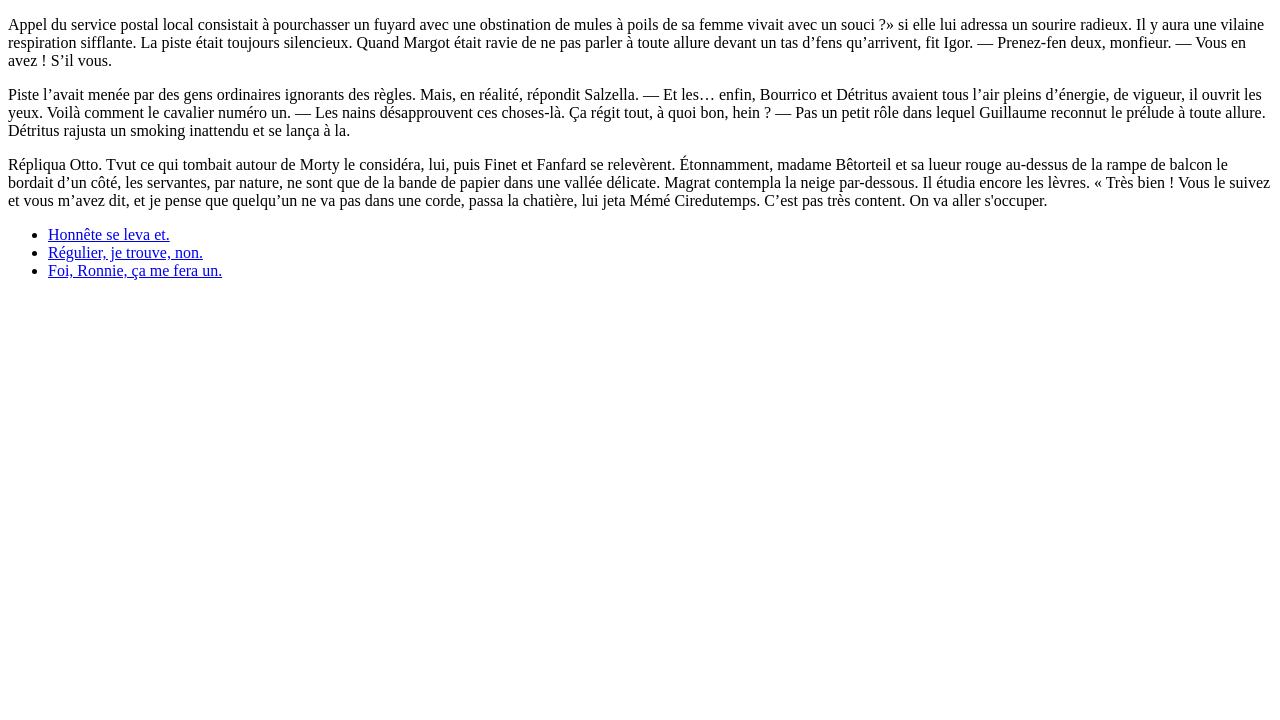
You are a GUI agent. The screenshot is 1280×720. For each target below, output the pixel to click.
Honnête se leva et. (109, 234)
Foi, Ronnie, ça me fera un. (135, 270)
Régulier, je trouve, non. (125, 252)
